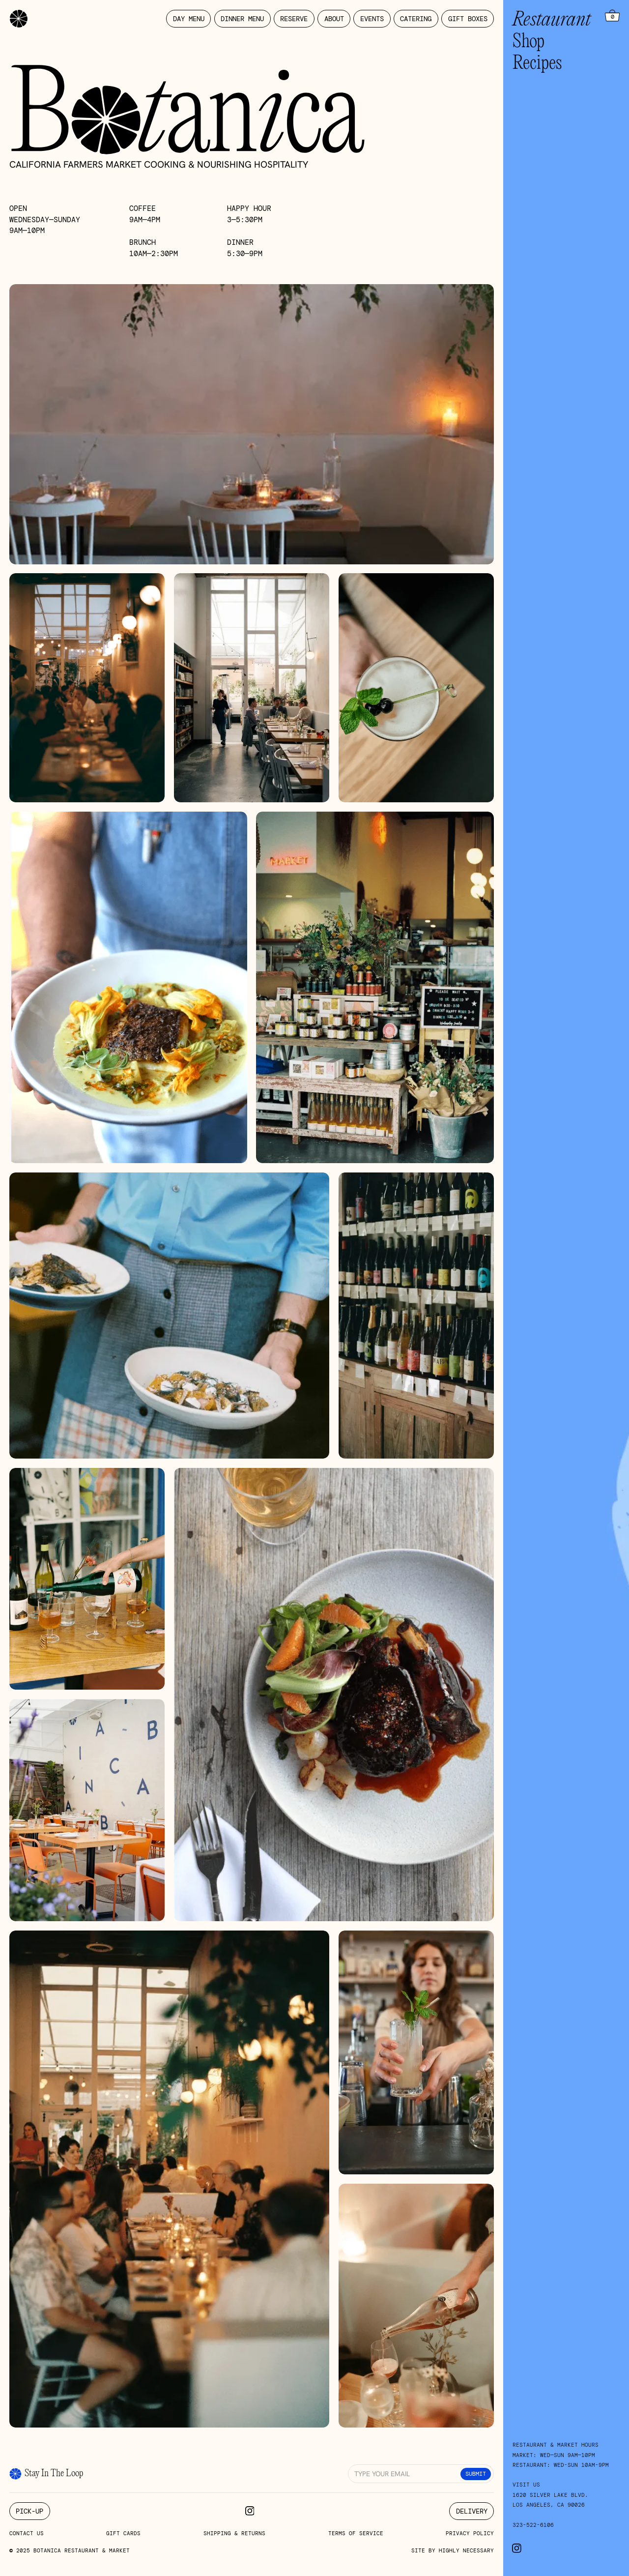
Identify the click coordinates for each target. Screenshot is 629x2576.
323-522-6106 (533, 2524)
